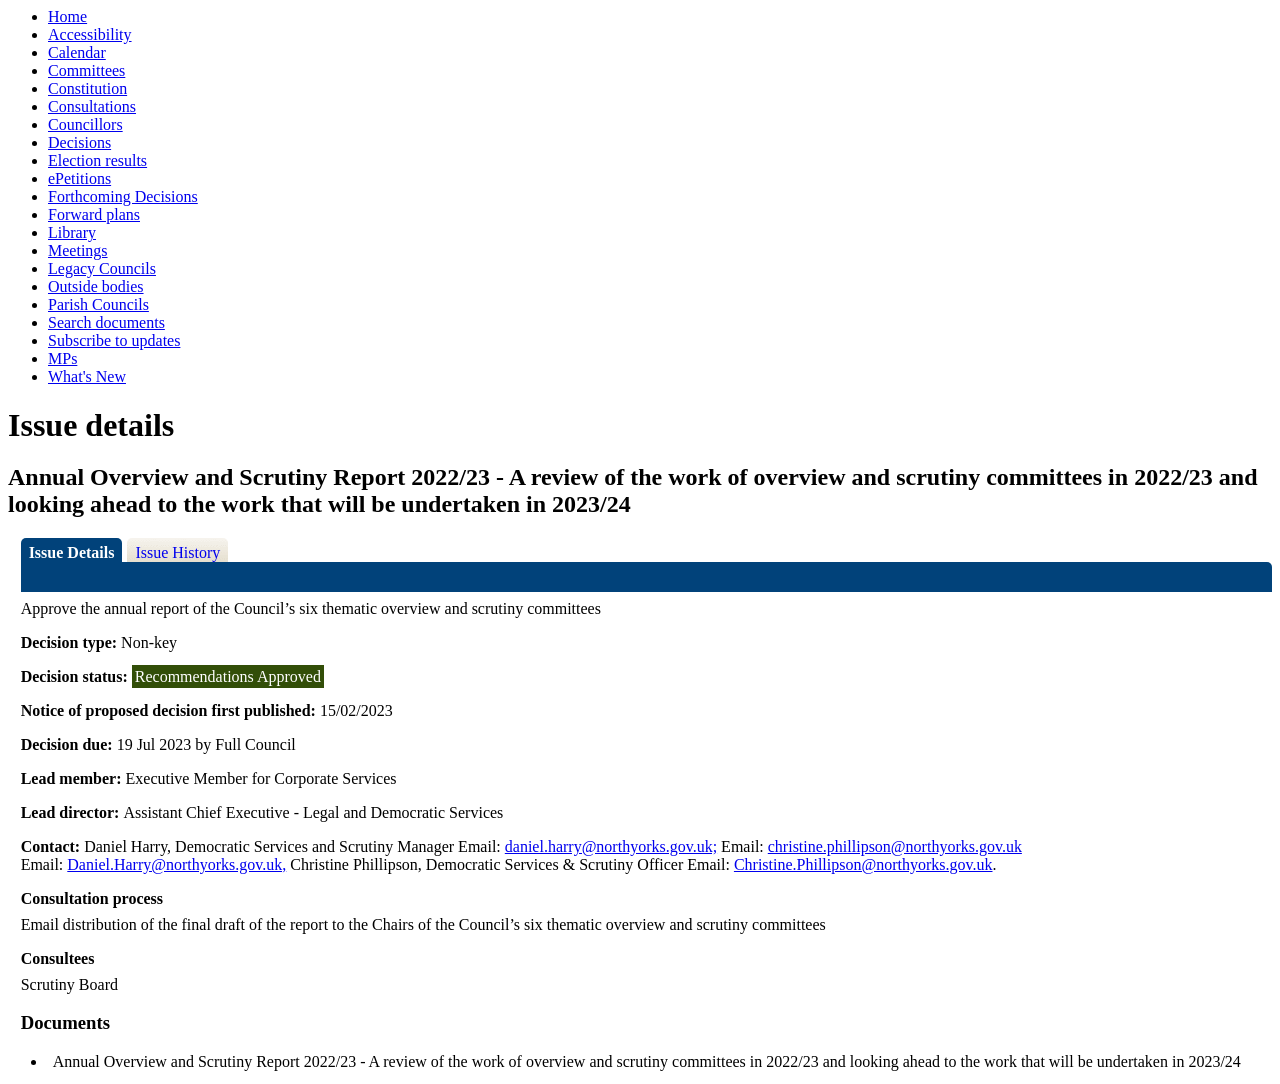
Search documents (106, 322)
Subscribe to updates (114, 340)
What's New (87, 376)
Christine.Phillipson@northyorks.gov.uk (863, 864)
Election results (97, 160)
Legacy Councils (102, 268)
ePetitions (79, 178)
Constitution (87, 88)
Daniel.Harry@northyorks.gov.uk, (176, 864)
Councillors (85, 124)
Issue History (177, 552)
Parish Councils (98, 304)
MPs (62, 358)
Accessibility (90, 34)
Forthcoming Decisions (123, 196)
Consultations (92, 106)
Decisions (79, 142)
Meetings (78, 250)
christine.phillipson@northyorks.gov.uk (895, 846)
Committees (86, 70)
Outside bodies (96, 286)
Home (67, 16)
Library (72, 232)
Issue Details (72, 552)
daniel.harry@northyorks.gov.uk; (611, 846)
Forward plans (94, 214)
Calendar (77, 52)
